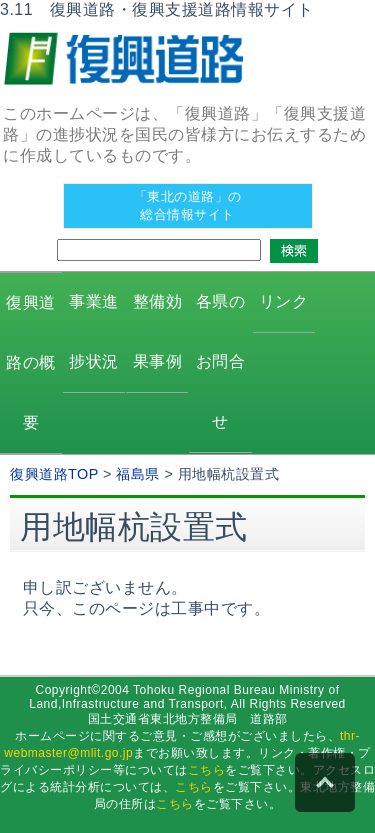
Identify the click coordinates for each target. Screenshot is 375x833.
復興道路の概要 (31, 362)
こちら (207, 770)
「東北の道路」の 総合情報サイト (188, 205)
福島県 (138, 474)
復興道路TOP (54, 474)
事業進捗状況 (94, 331)
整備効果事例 (158, 331)
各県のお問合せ (221, 361)
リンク (284, 301)
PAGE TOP (325, 783)
